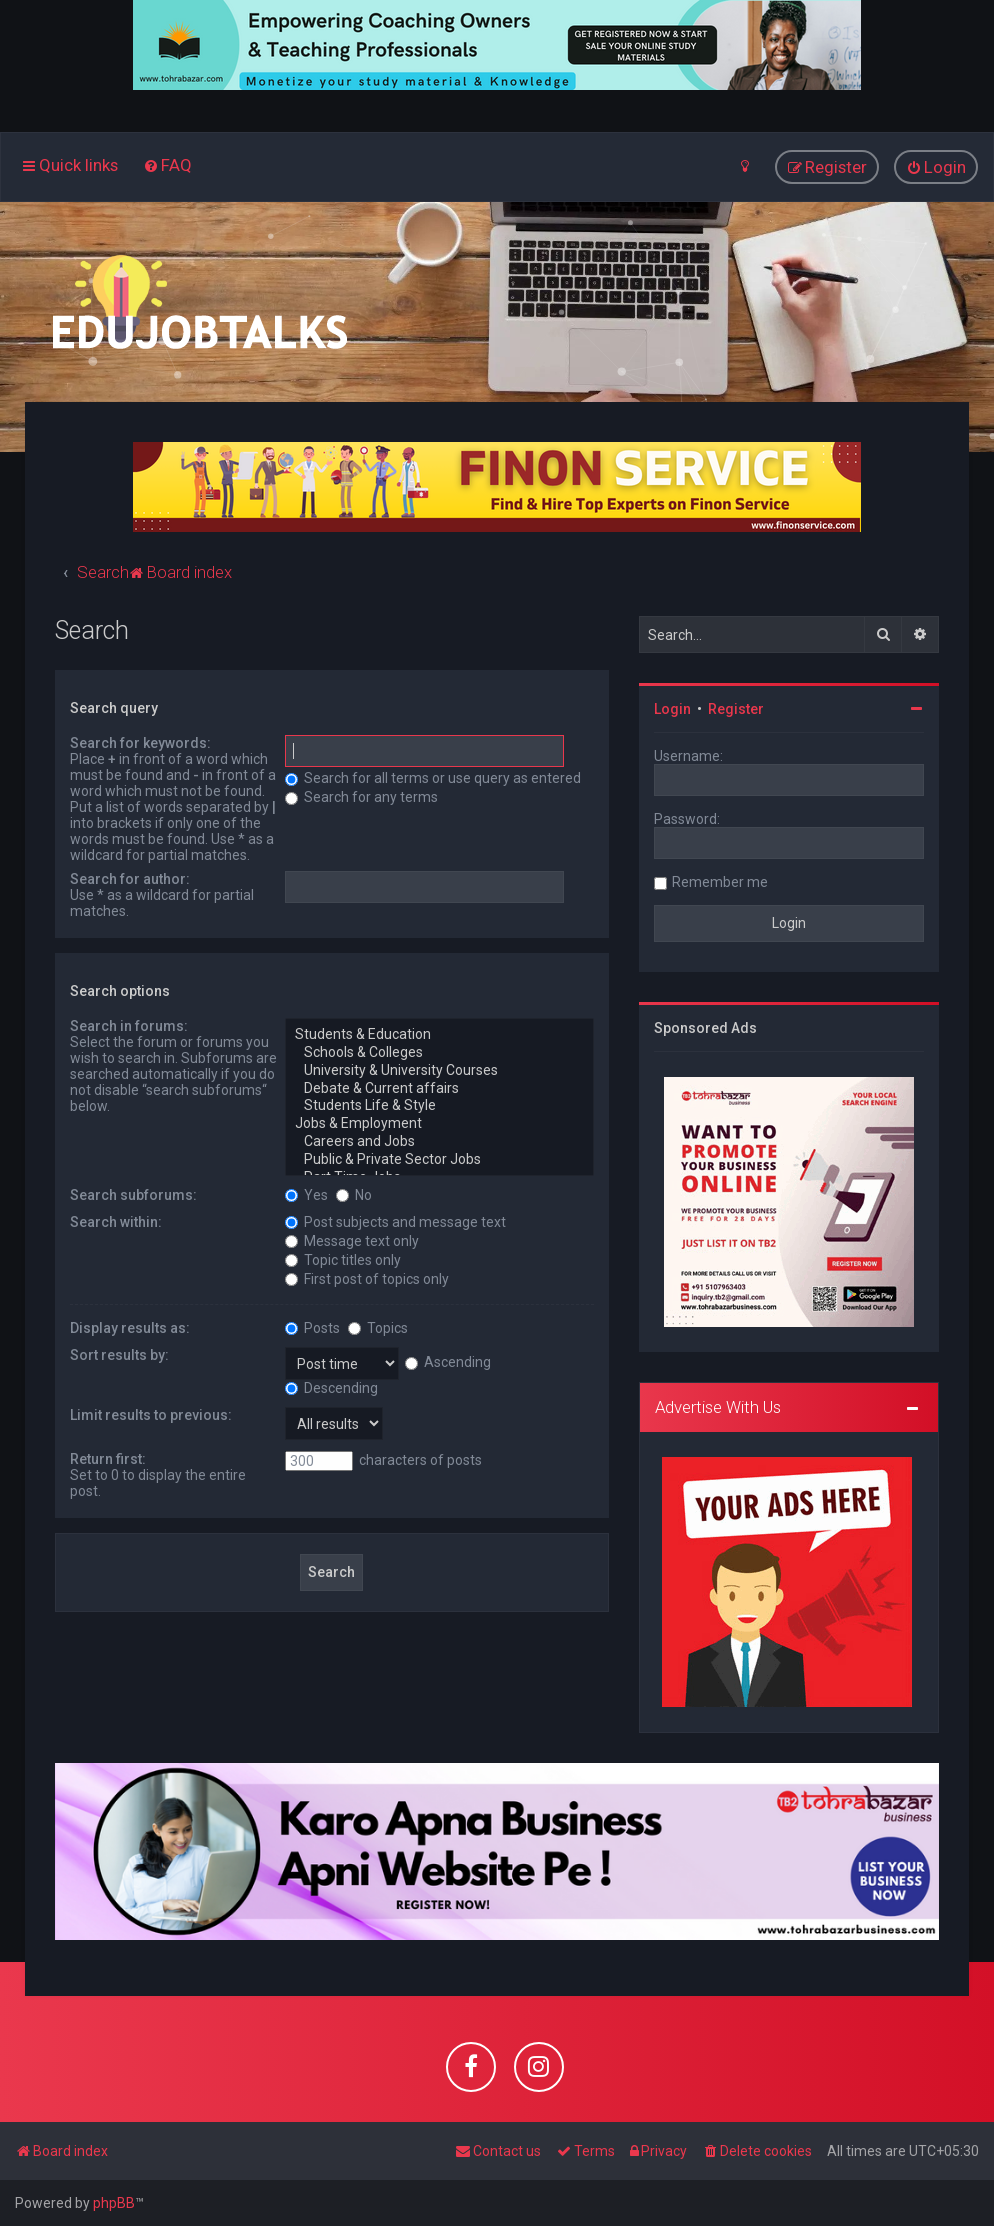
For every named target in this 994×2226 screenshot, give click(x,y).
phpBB (114, 2203)
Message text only (352, 1240)
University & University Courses (439, 1071)
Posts (312, 1327)
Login (672, 709)
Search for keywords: (140, 743)
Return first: (108, 1458)
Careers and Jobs (439, 1142)
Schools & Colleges (439, 1053)
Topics (378, 1327)
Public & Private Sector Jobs (439, 1160)
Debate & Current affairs (439, 1088)
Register (736, 709)
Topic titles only (343, 1259)
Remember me (720, 882)
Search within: (116, 1221)
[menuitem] (167, 165)
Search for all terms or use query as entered (433, 778)
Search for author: (130, 879)
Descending (331, 1387)
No (354, 1194)
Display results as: (130, 1327)
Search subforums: (133, 1194)
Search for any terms (361, 797)
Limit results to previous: (151, 1414)
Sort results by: (119, 1354)
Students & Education (439, 1035)
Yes (306, 1194)
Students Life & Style (439, 1106)
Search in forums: (129, 1026)
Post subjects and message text (395, 1221)
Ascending (448, 1362)
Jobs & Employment (439, 1124)
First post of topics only (367, 1278)
